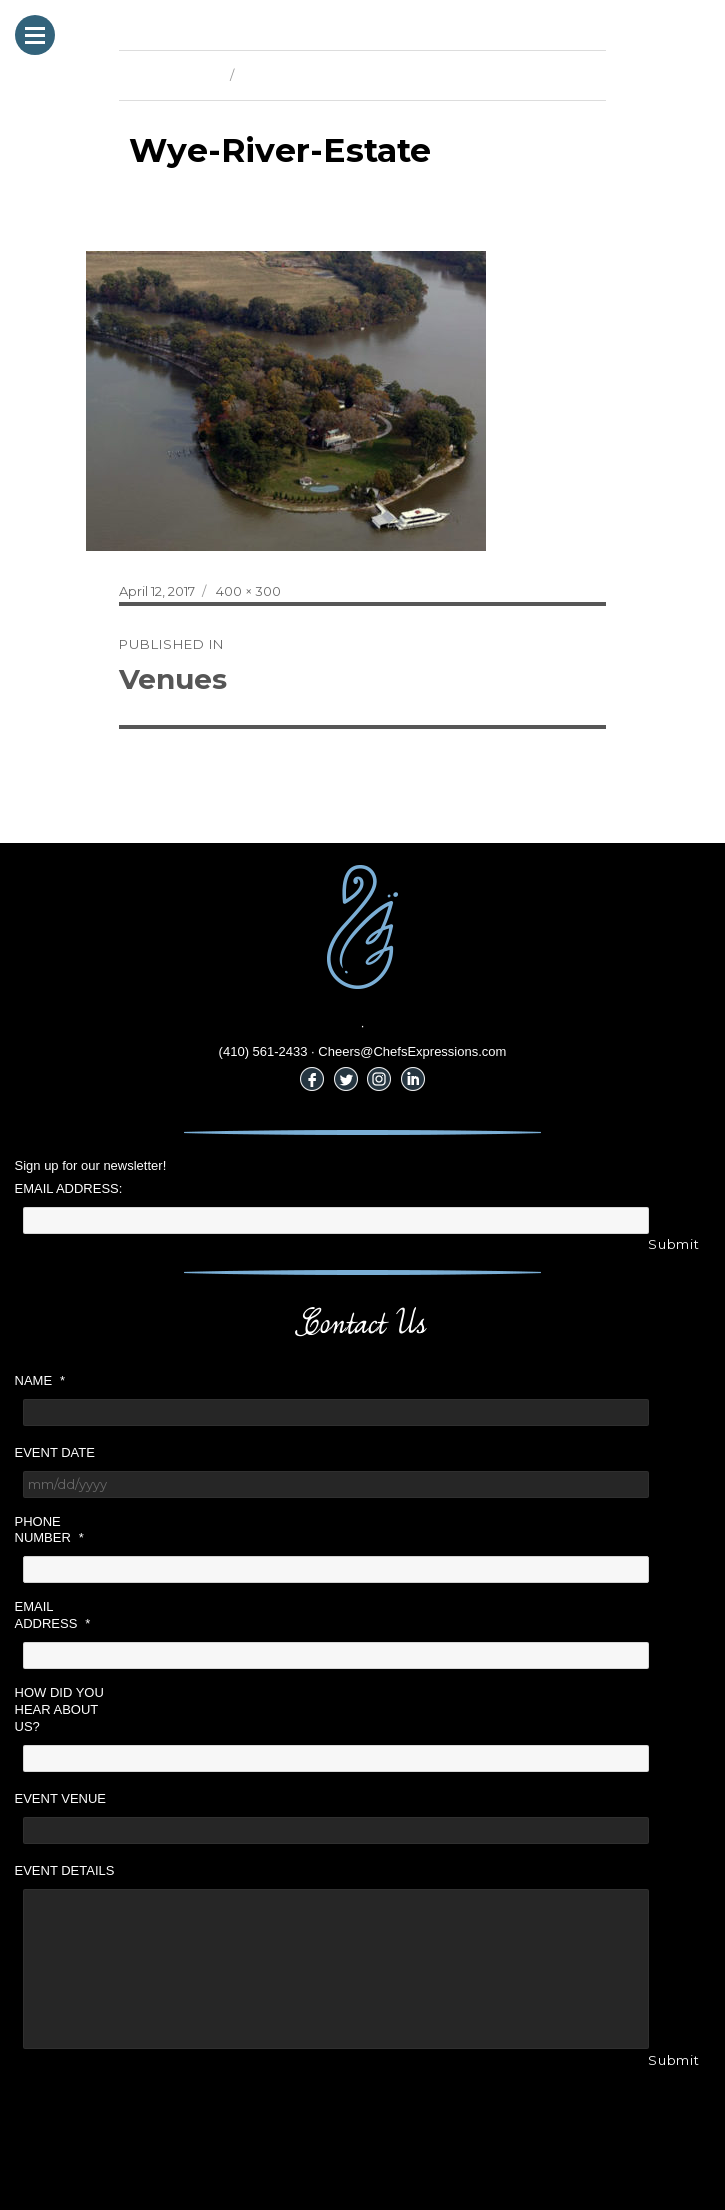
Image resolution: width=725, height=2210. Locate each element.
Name (40, 1380)
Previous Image (169, 75)
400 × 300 (248, 591)
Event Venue (61, 1798)
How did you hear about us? (59, 1709)
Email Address (53, 1615)
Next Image (279, 75)
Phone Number (49, 1530)
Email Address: (69, 1188)
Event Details (65, 1870)
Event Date (55, 1452)
